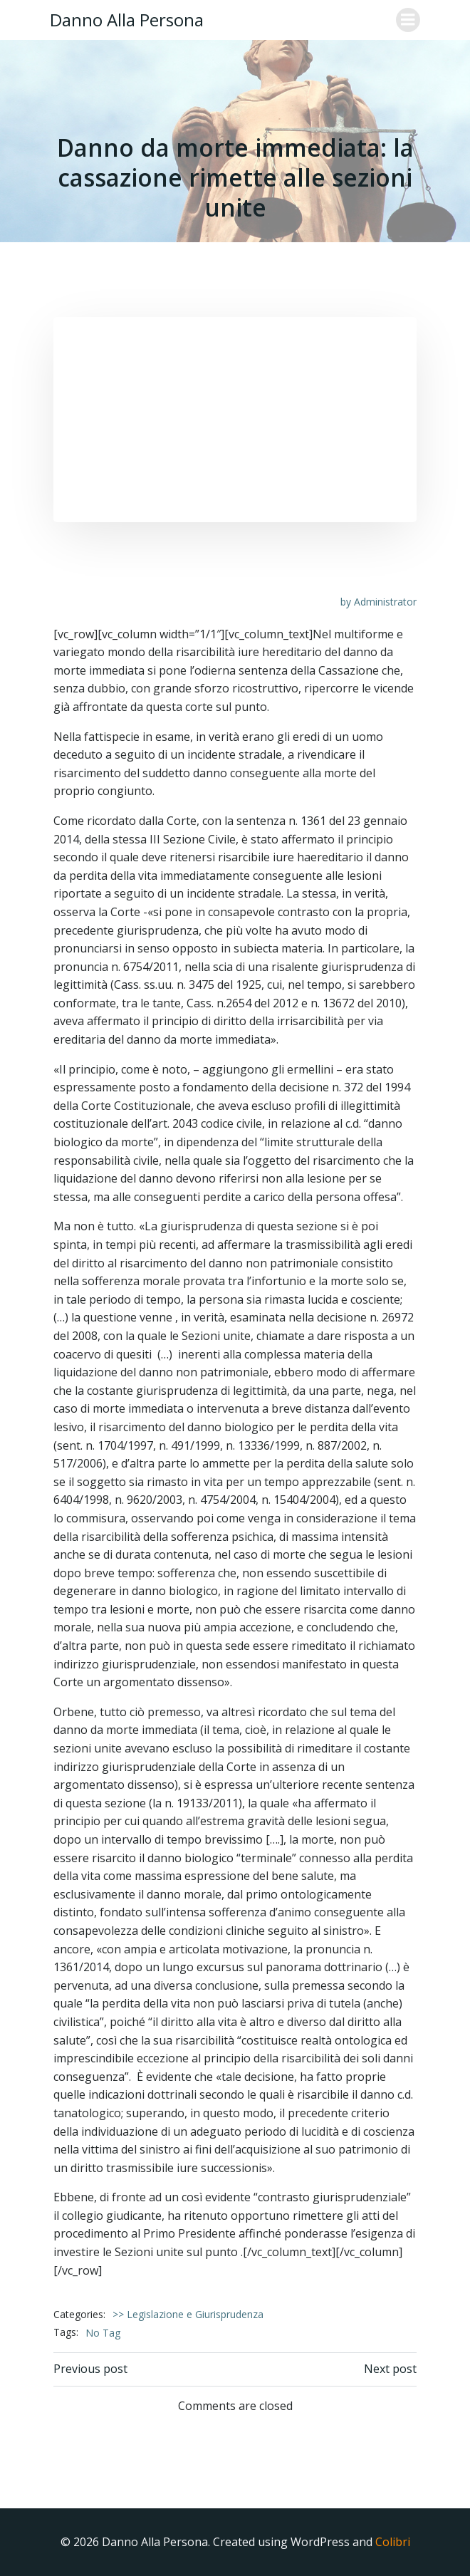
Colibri (392, 2542)
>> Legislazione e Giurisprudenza (188, 2314)
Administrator (385, 601)
